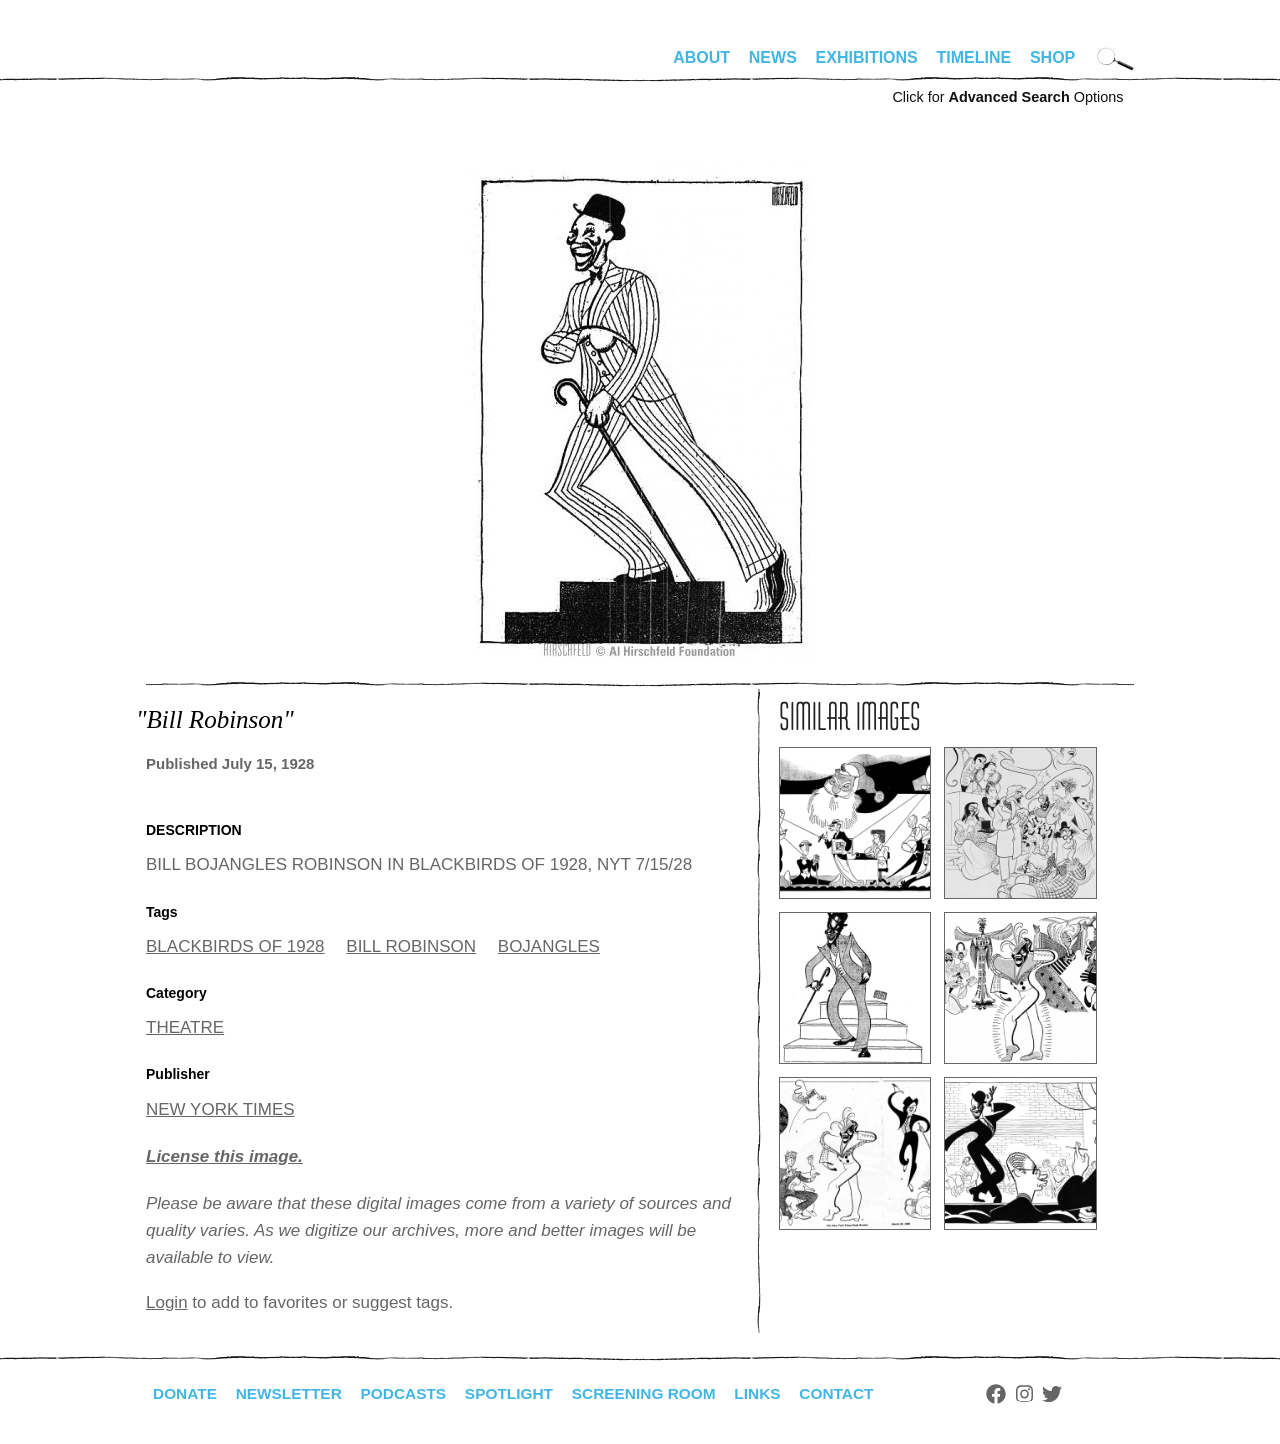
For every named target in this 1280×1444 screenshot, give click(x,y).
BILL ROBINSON (411, 946)
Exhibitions (867, 57)
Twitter (1076, 1394)
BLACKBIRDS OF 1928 (235, 946)
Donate (186, 1393)
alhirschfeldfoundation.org (206, 66)
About (701, 57)
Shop (1052, 57)
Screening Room (659, 1393)
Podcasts (411, 1393)
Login (167, 1302)
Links (777, 1393)
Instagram (1047, 1394)
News (773, 57)
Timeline (974, 57)
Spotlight (521, 1393)
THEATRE (185, 1027)
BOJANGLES (549, 946)
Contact (858, 1393)
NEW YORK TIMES (220, 1109)
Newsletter (293, 1393)
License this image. (224, 1156)
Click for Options (1007, 97)
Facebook (1019, 1394)
